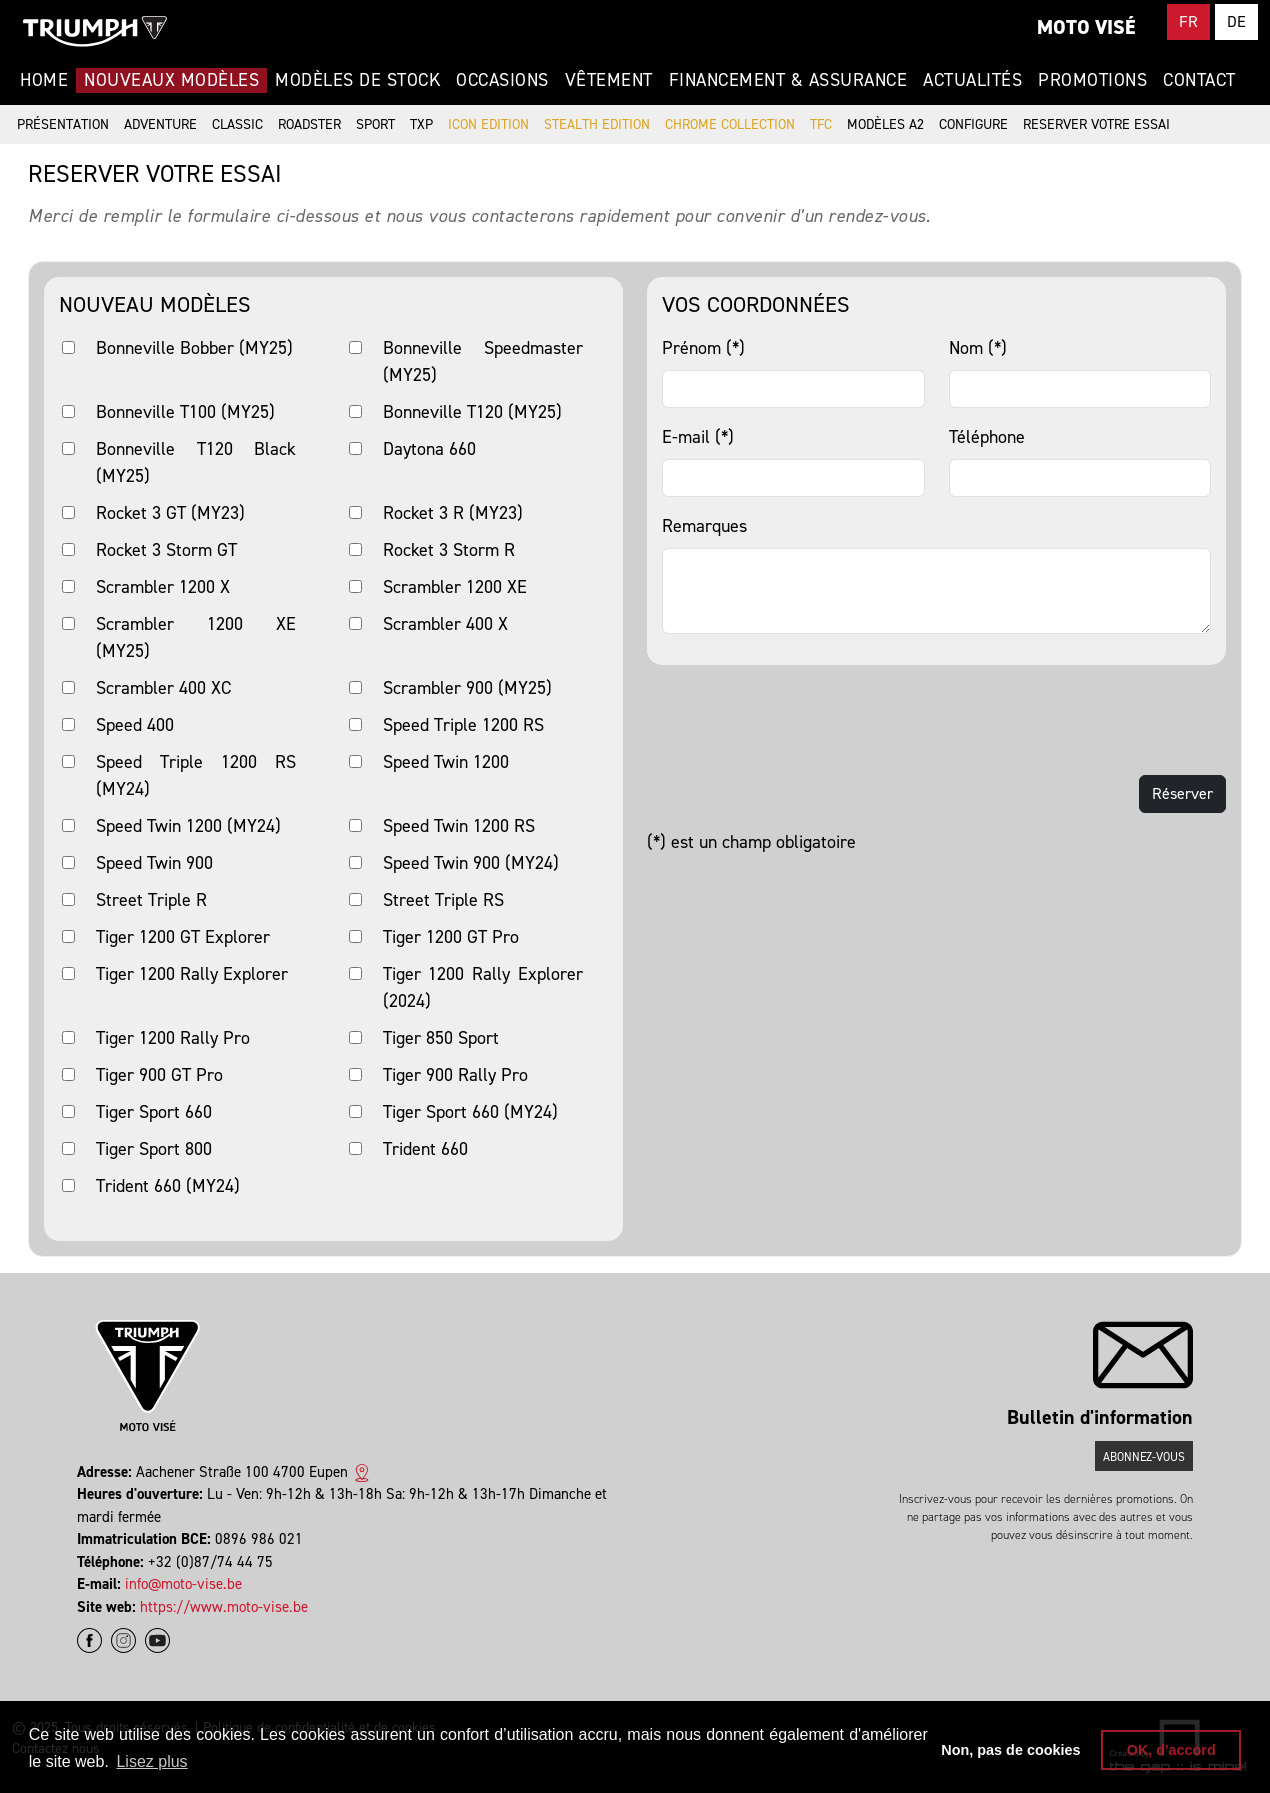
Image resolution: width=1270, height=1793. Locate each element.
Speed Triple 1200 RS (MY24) (196, 775)
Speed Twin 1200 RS (459, 826)
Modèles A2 (885, 124)
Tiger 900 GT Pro (159, 1075)
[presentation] (799, 720)
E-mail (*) (698, 437)
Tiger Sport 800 (154, 1149)
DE (1236, 21)
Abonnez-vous (1144, 1457)
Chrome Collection (730, 124)
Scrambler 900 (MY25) (467, 688)
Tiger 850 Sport (441, 1038)
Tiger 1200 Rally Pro (173, 1038)
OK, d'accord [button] (1171, 1750)
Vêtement (609, 80)
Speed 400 (135, 725)
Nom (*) (978, 348)
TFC (821, 124)
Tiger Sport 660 (154, 1112)
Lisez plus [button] (151, 1761)
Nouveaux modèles (171, 80)
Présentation (63, 124)
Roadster (309, 124)
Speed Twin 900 (154, 863)
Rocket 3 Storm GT (166, 550)
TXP (421, 124)
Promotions (1092, 80)
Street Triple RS (443, 900)
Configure (973, 124)
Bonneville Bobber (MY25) (194, 348)
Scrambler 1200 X (163, 587)
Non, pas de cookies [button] (1010, 1750)
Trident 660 (425, 1149)
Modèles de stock (357, 80)
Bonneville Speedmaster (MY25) (483, 361)
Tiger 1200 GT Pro (451, 937)
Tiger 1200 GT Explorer (183, 937)
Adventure (160, 124)
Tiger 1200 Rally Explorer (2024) (483, 987)
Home (44, 80)
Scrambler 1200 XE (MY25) (196, 637)
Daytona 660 (429, 449)
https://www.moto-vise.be (224, 1607)
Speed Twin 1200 (446, 762)
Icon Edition (488, 124)
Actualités (972, 80)
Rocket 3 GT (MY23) (170, 513)
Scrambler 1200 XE (455, 587)
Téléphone (987, 437)
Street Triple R (151, 900)
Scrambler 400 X (445, 624)
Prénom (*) (703, 348)
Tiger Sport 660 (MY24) (470, 1112)
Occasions (502, 80)
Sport (375, 124)
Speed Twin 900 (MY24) (471, 863)
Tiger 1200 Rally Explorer (192, 974)
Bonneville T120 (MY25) (472, 412)
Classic (237, 124)
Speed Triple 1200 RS (463, 725)
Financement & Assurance (788, 80)
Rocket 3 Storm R (449, 550)
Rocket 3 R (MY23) (453, 513)
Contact (1199, 80)
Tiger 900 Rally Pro (455, 1075)
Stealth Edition (597, 124)
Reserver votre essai (1096, 124)
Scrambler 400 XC (163, 688)
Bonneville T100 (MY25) (185, 412)
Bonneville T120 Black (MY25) (196, 462)
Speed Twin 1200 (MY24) (188, 826)
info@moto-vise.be (183, 1584)
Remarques (704, 526)
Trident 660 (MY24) (168, 1186)
